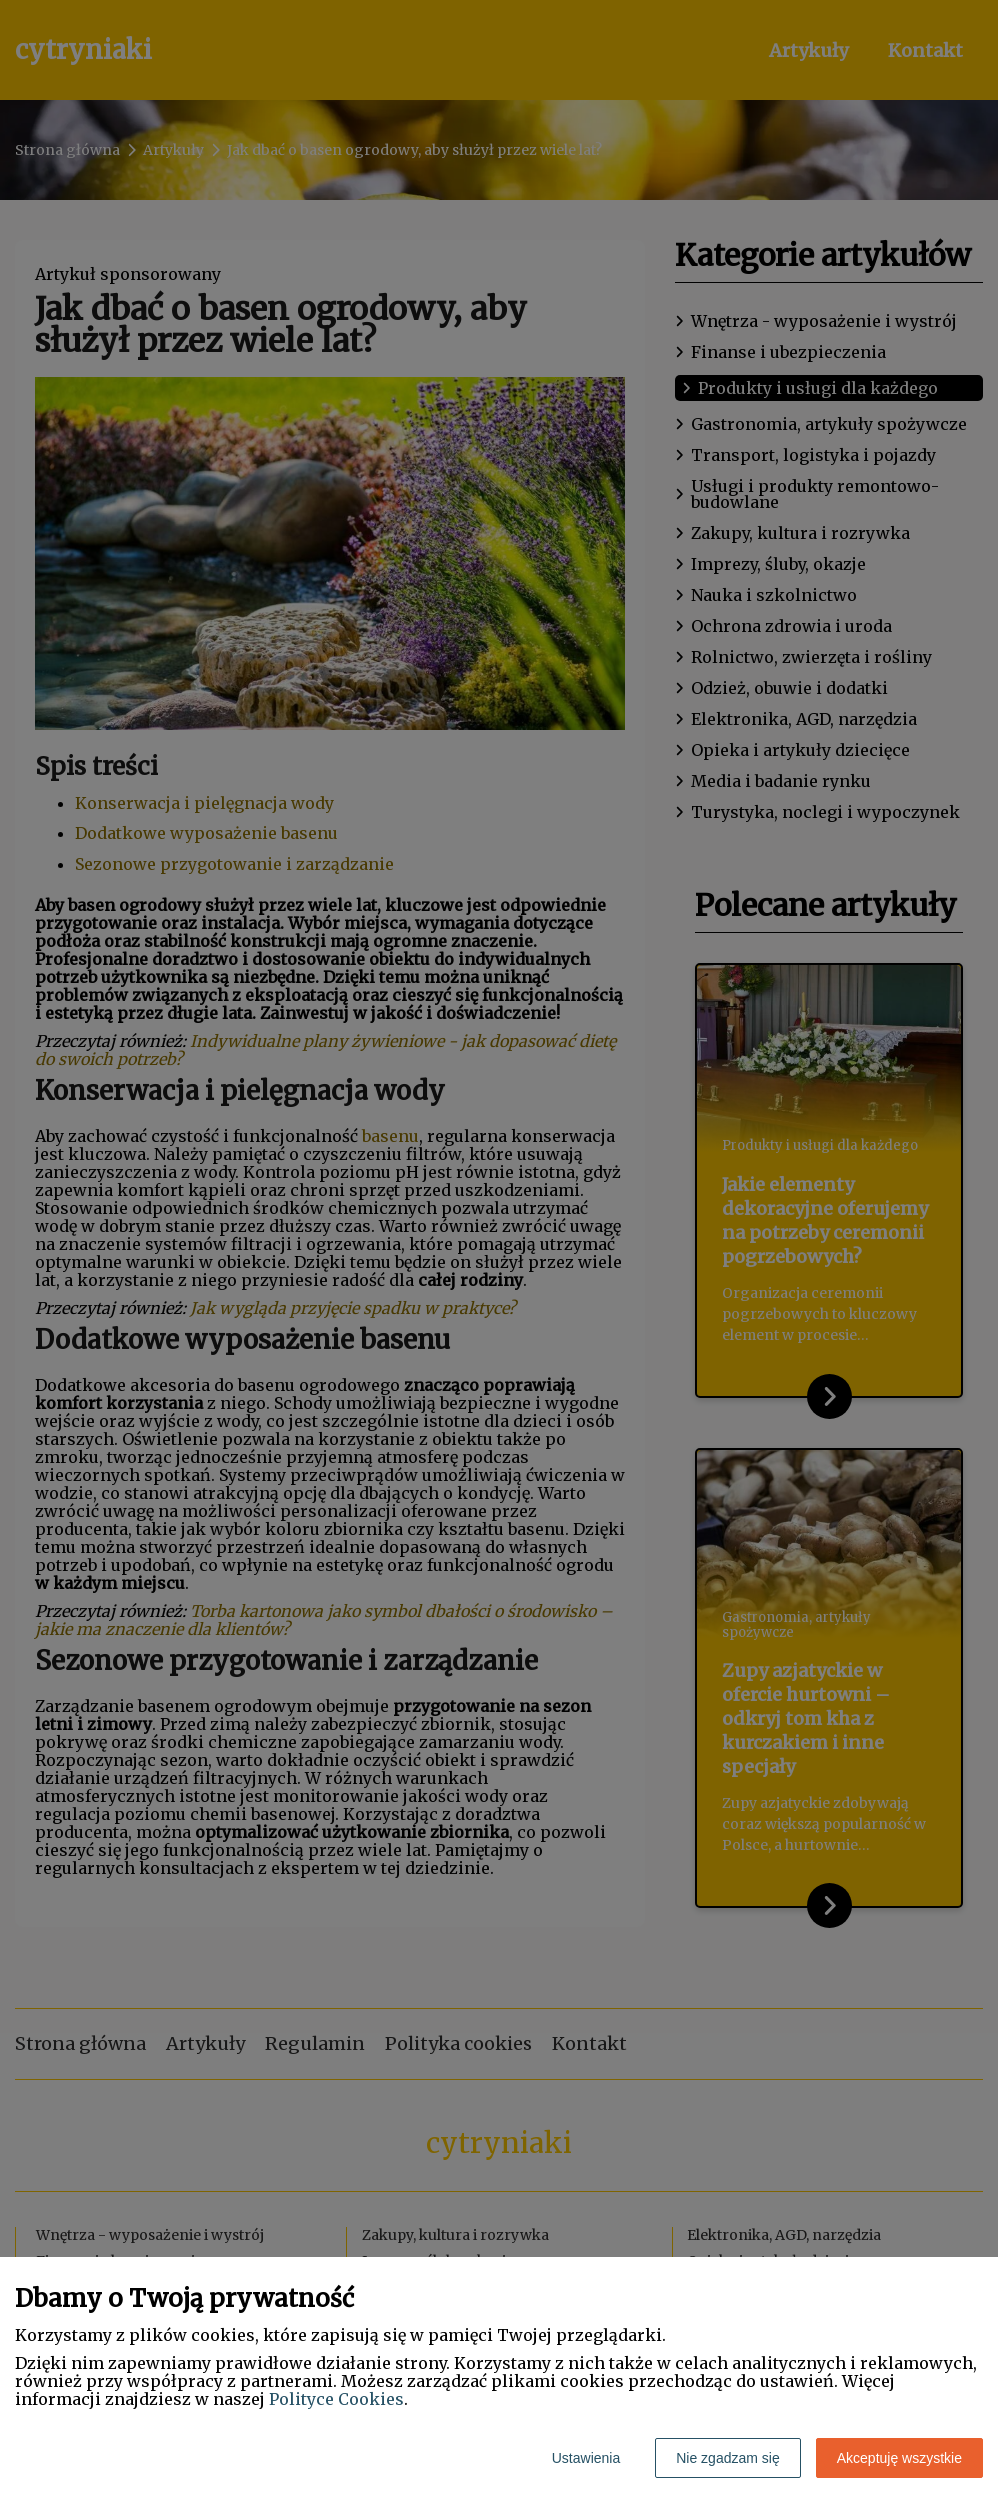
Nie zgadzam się (728, 2458)
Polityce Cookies (336, 2399)
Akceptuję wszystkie (899, 2458)
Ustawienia (586, 2458)
